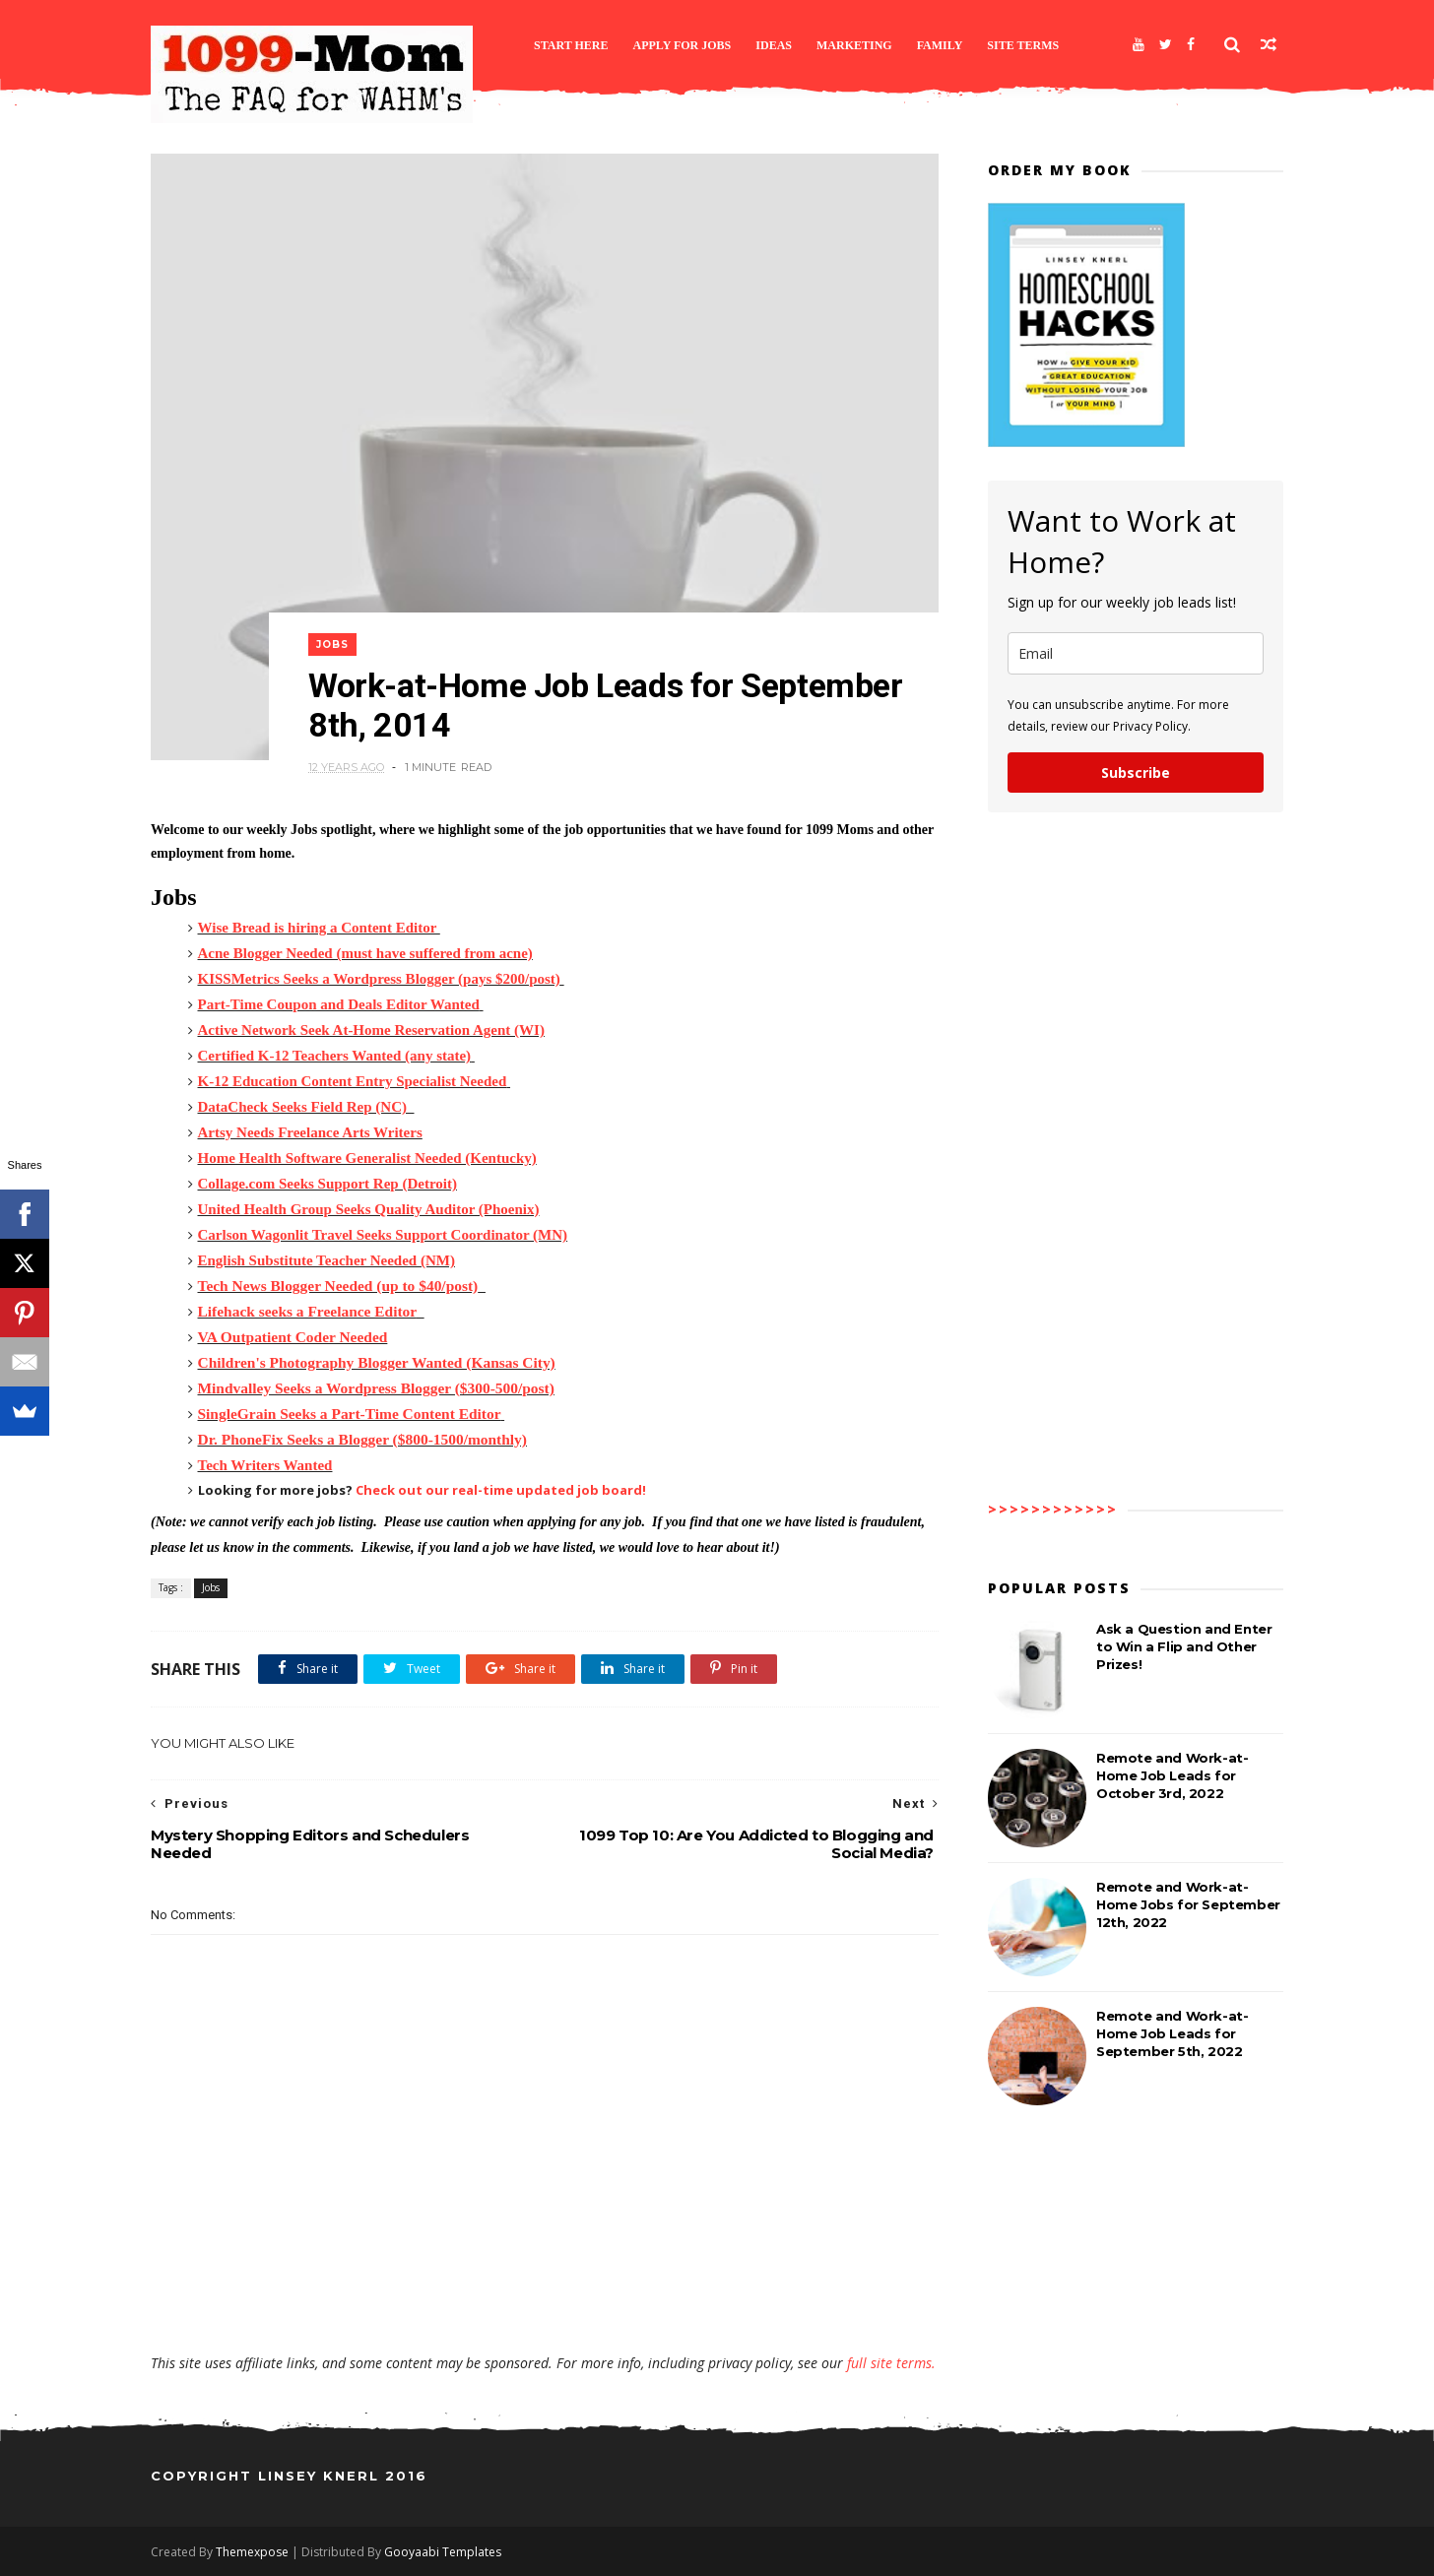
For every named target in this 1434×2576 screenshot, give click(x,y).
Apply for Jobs (682, 45)
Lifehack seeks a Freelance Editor (307, 1311)
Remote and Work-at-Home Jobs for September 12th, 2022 (1188, 1904)
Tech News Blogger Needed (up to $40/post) (338, 1285)
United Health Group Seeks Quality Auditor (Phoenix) (369, 1209)
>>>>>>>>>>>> (1053, 1509)
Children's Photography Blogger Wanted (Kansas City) (376, 1362)
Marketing (854, 45)
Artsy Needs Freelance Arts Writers (310, 1132)
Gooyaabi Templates (442, 2552)
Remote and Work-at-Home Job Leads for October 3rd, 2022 (1172, 1775)
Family (940, 45)
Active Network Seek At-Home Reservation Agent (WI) (371, 1030)
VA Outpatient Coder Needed (293, 1336)
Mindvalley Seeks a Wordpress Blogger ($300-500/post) (376, 1388)
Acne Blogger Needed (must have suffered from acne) (365, 953)
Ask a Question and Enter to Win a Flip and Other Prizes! (1183, 1646)
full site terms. (891, 2362)
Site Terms (1023, 45)
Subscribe (1135, 772)
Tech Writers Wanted (265, 1465)
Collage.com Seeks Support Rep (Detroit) (327, 1183)
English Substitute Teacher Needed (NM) (326, 1260)
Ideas (773, 45)
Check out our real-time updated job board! (501, 1490)
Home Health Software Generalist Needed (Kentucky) (367, 1158)
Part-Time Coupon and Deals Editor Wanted (339, 1004)
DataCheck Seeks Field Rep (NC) (302, 1107)
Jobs (332, 644)
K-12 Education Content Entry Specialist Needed (352, 1081)
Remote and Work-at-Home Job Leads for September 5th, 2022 (1172, 2033)
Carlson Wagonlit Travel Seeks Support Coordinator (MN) (383, 1235)
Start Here (571, 45)
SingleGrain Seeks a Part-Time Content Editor (349, 1413)
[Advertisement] (544, 2296)
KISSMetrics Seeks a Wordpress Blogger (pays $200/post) (379, 979)
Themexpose (252, 2552)
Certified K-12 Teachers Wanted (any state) (335, 1055)
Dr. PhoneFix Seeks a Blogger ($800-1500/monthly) (362, 1439)
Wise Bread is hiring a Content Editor (319, 927)
